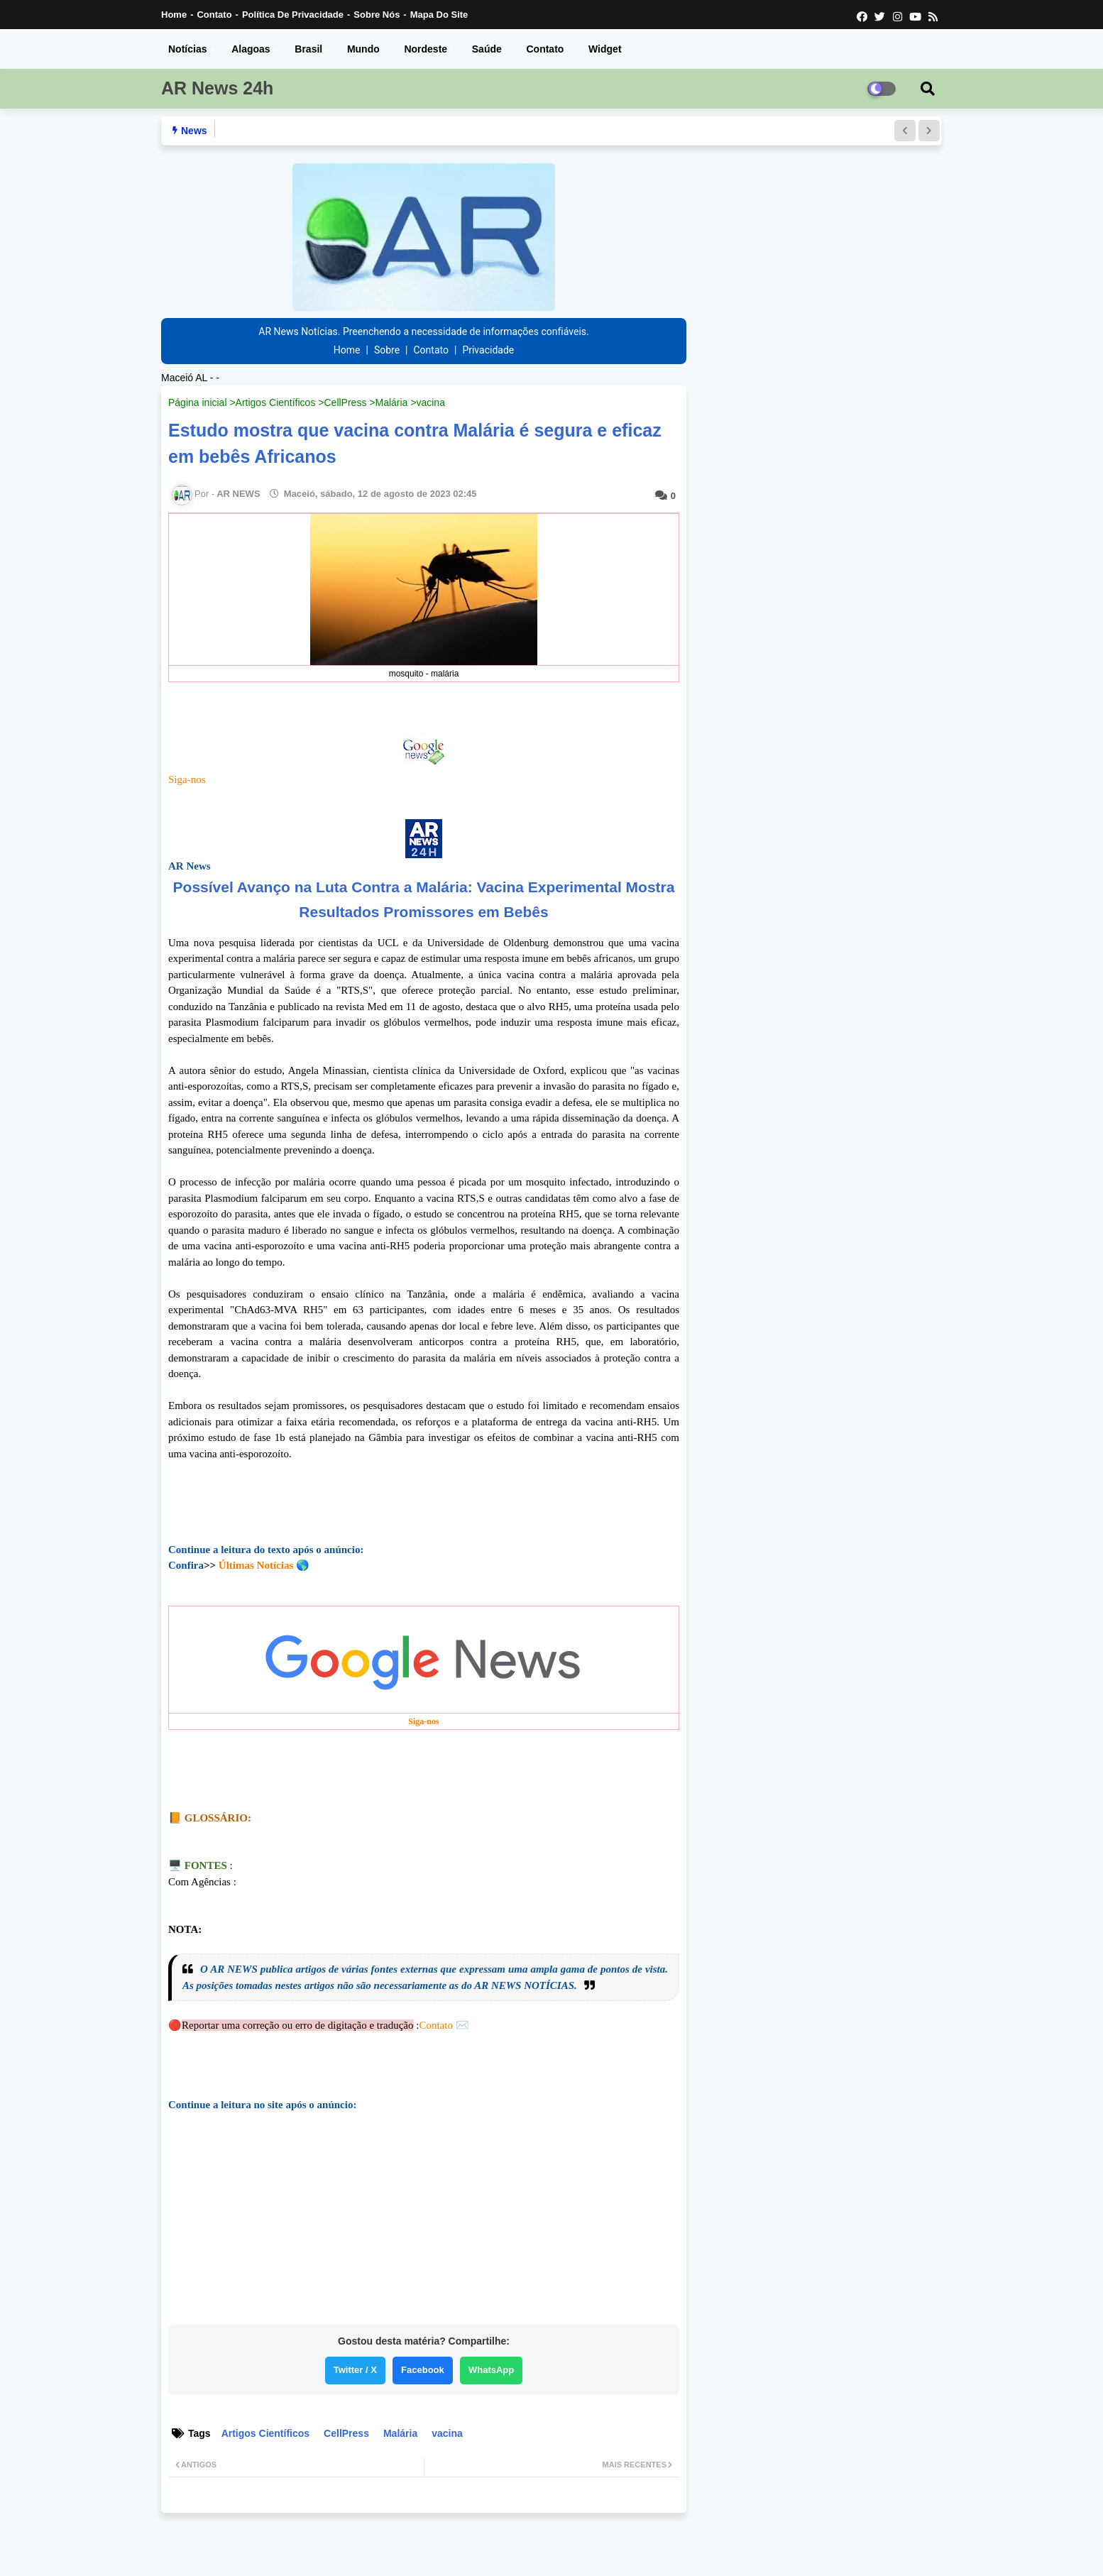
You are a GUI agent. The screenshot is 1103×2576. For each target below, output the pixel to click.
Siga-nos (187, 779)
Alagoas (250, 49)
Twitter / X (355, 2369)
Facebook (422, 2369)
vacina (430, 402)
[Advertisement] (423, 2223)
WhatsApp (491, 2369)
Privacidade (488, 350)
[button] (905, 130)
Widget (605, 49)
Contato (214, 14)
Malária (391, 402)
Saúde (487, 49)
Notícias (187, 49)
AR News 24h (217, 88)
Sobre (387, 350)
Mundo (363, 49)
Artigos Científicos (276, 402)
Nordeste (425, 49)
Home (174, 14)
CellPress (345, 402)
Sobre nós (376, 14)
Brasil (308, 49)
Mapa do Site (439, 14)
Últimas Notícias (256, 1565)
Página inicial (197, 402)
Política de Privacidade (293, 14)
